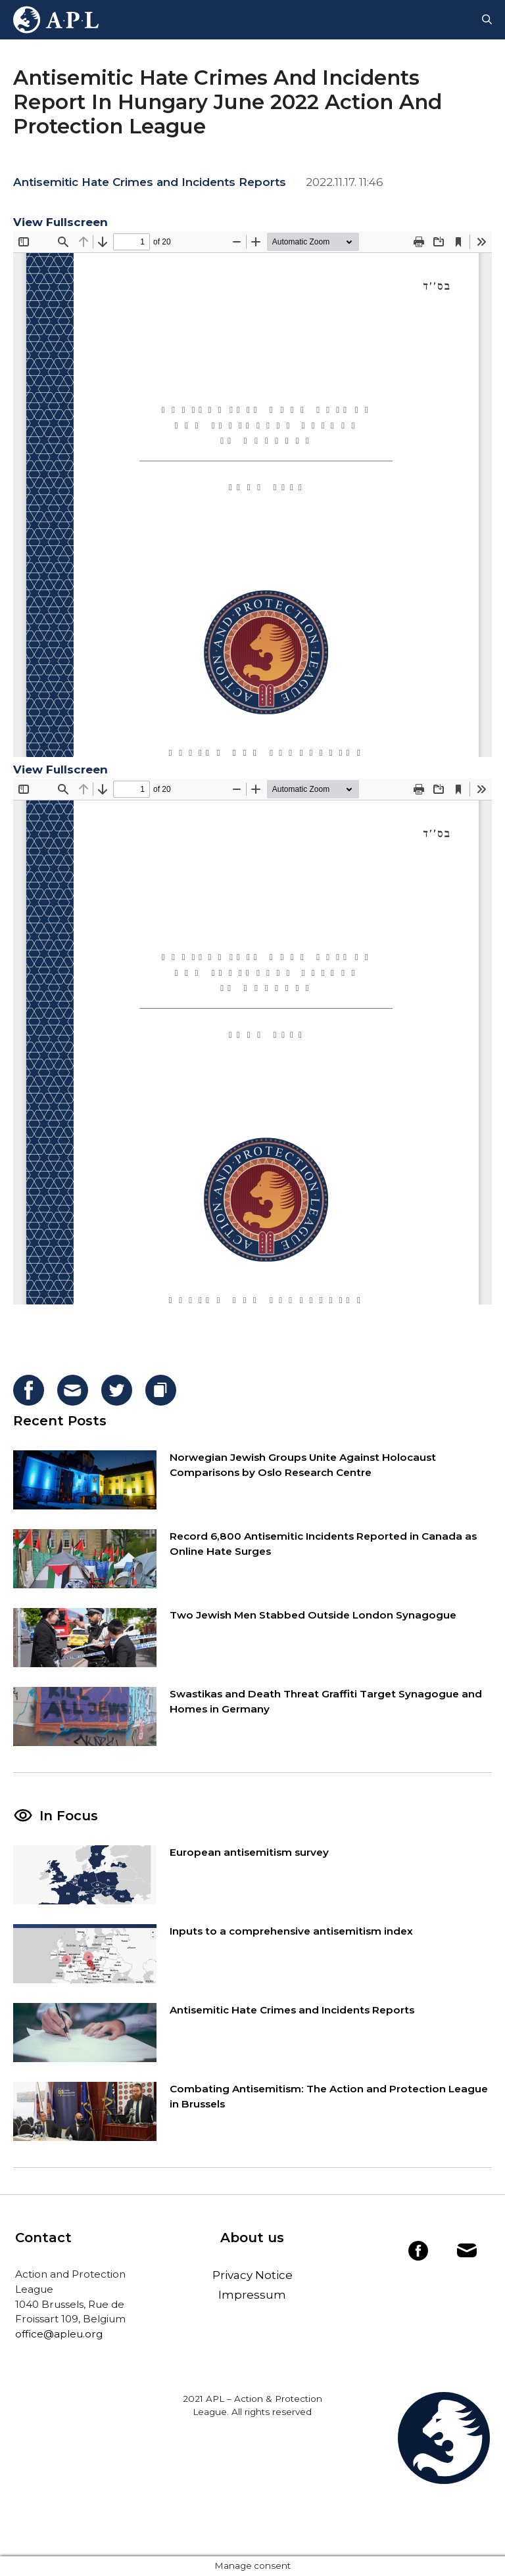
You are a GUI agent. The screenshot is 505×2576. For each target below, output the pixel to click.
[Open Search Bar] (487, 19)
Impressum (252, 2294)
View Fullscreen (60, 222)
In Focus (68, 1816)
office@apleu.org (59, 2334)
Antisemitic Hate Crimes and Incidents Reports (149, 182)
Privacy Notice (252, 2275)
